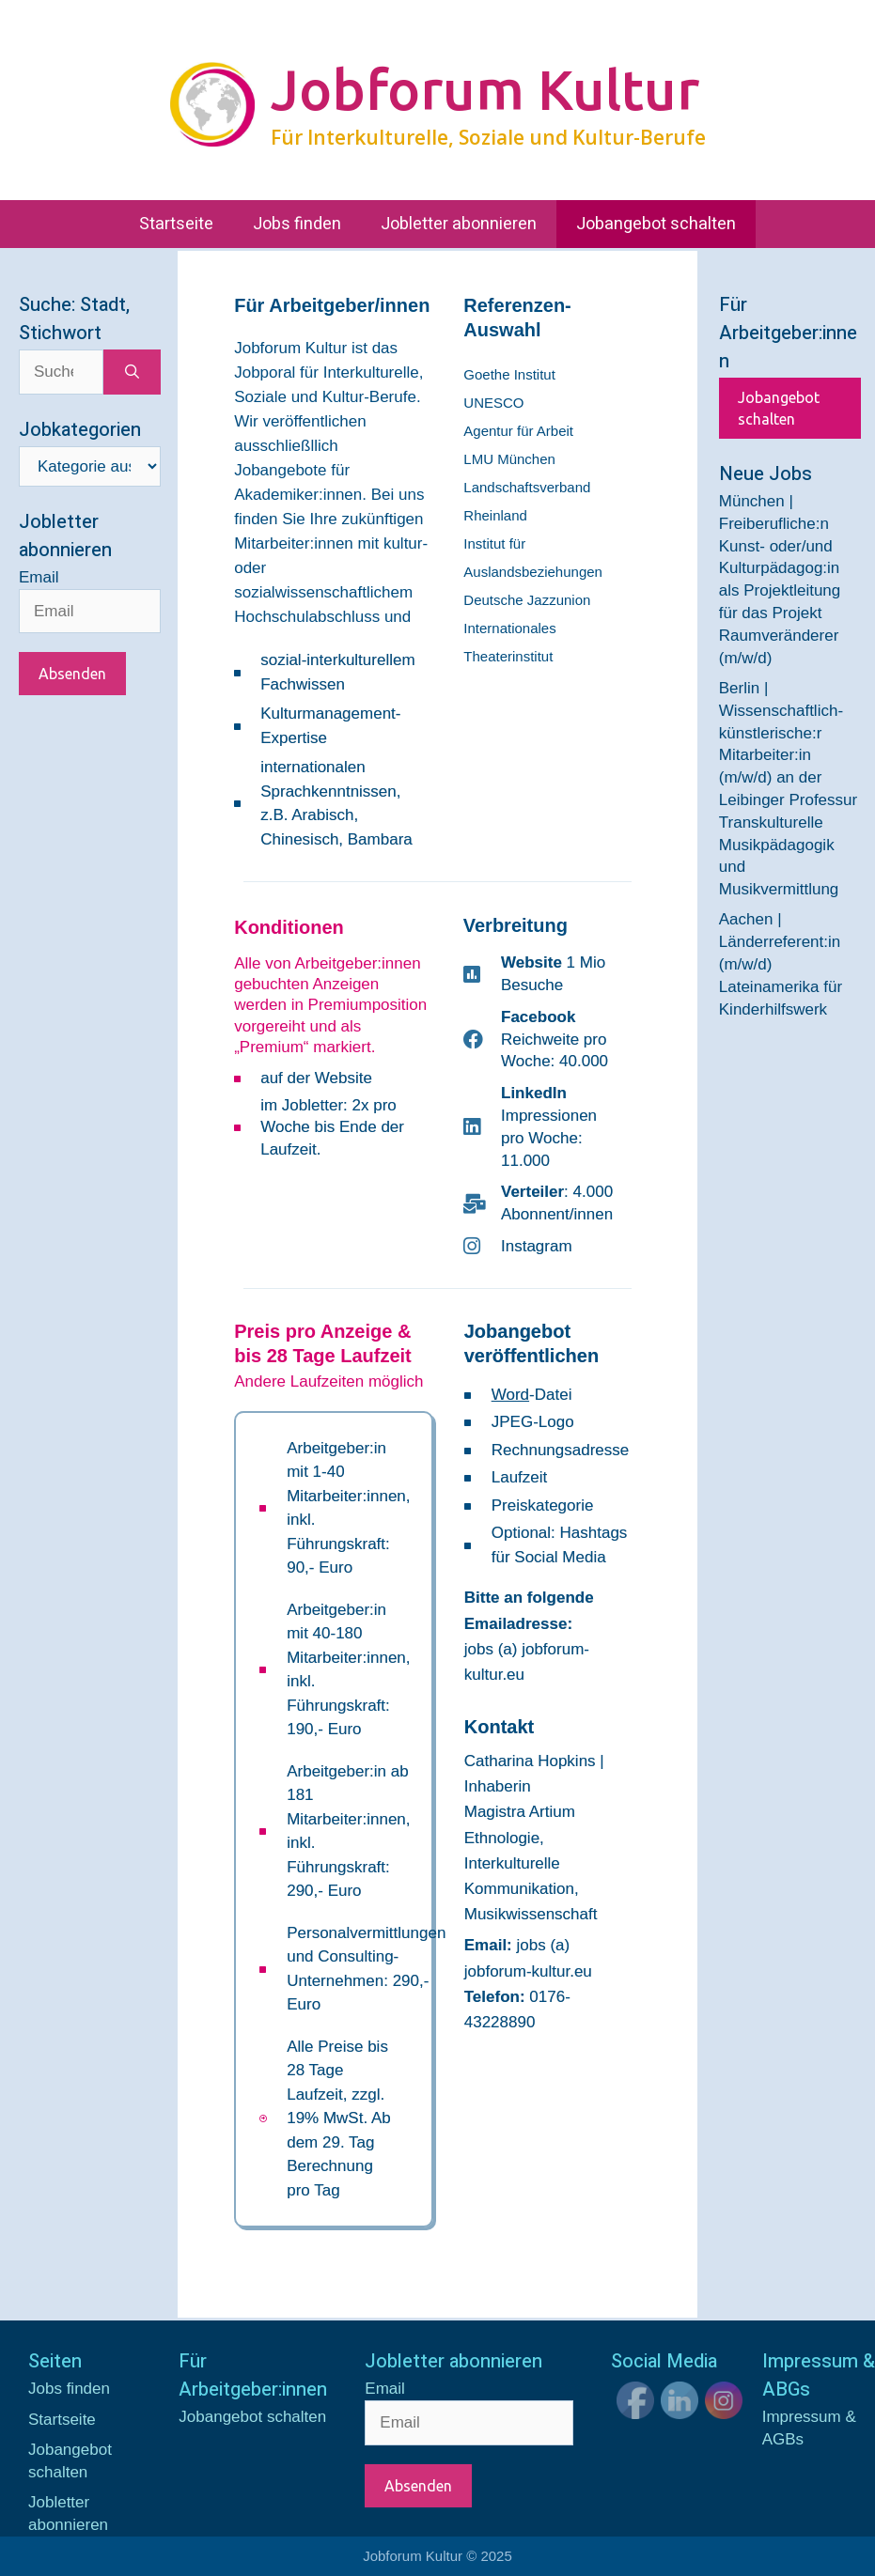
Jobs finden (297, 224)
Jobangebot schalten (656, 224)
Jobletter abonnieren (459, 224)
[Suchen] (132, 372)
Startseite (176, 224)
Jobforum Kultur (485, 89)
